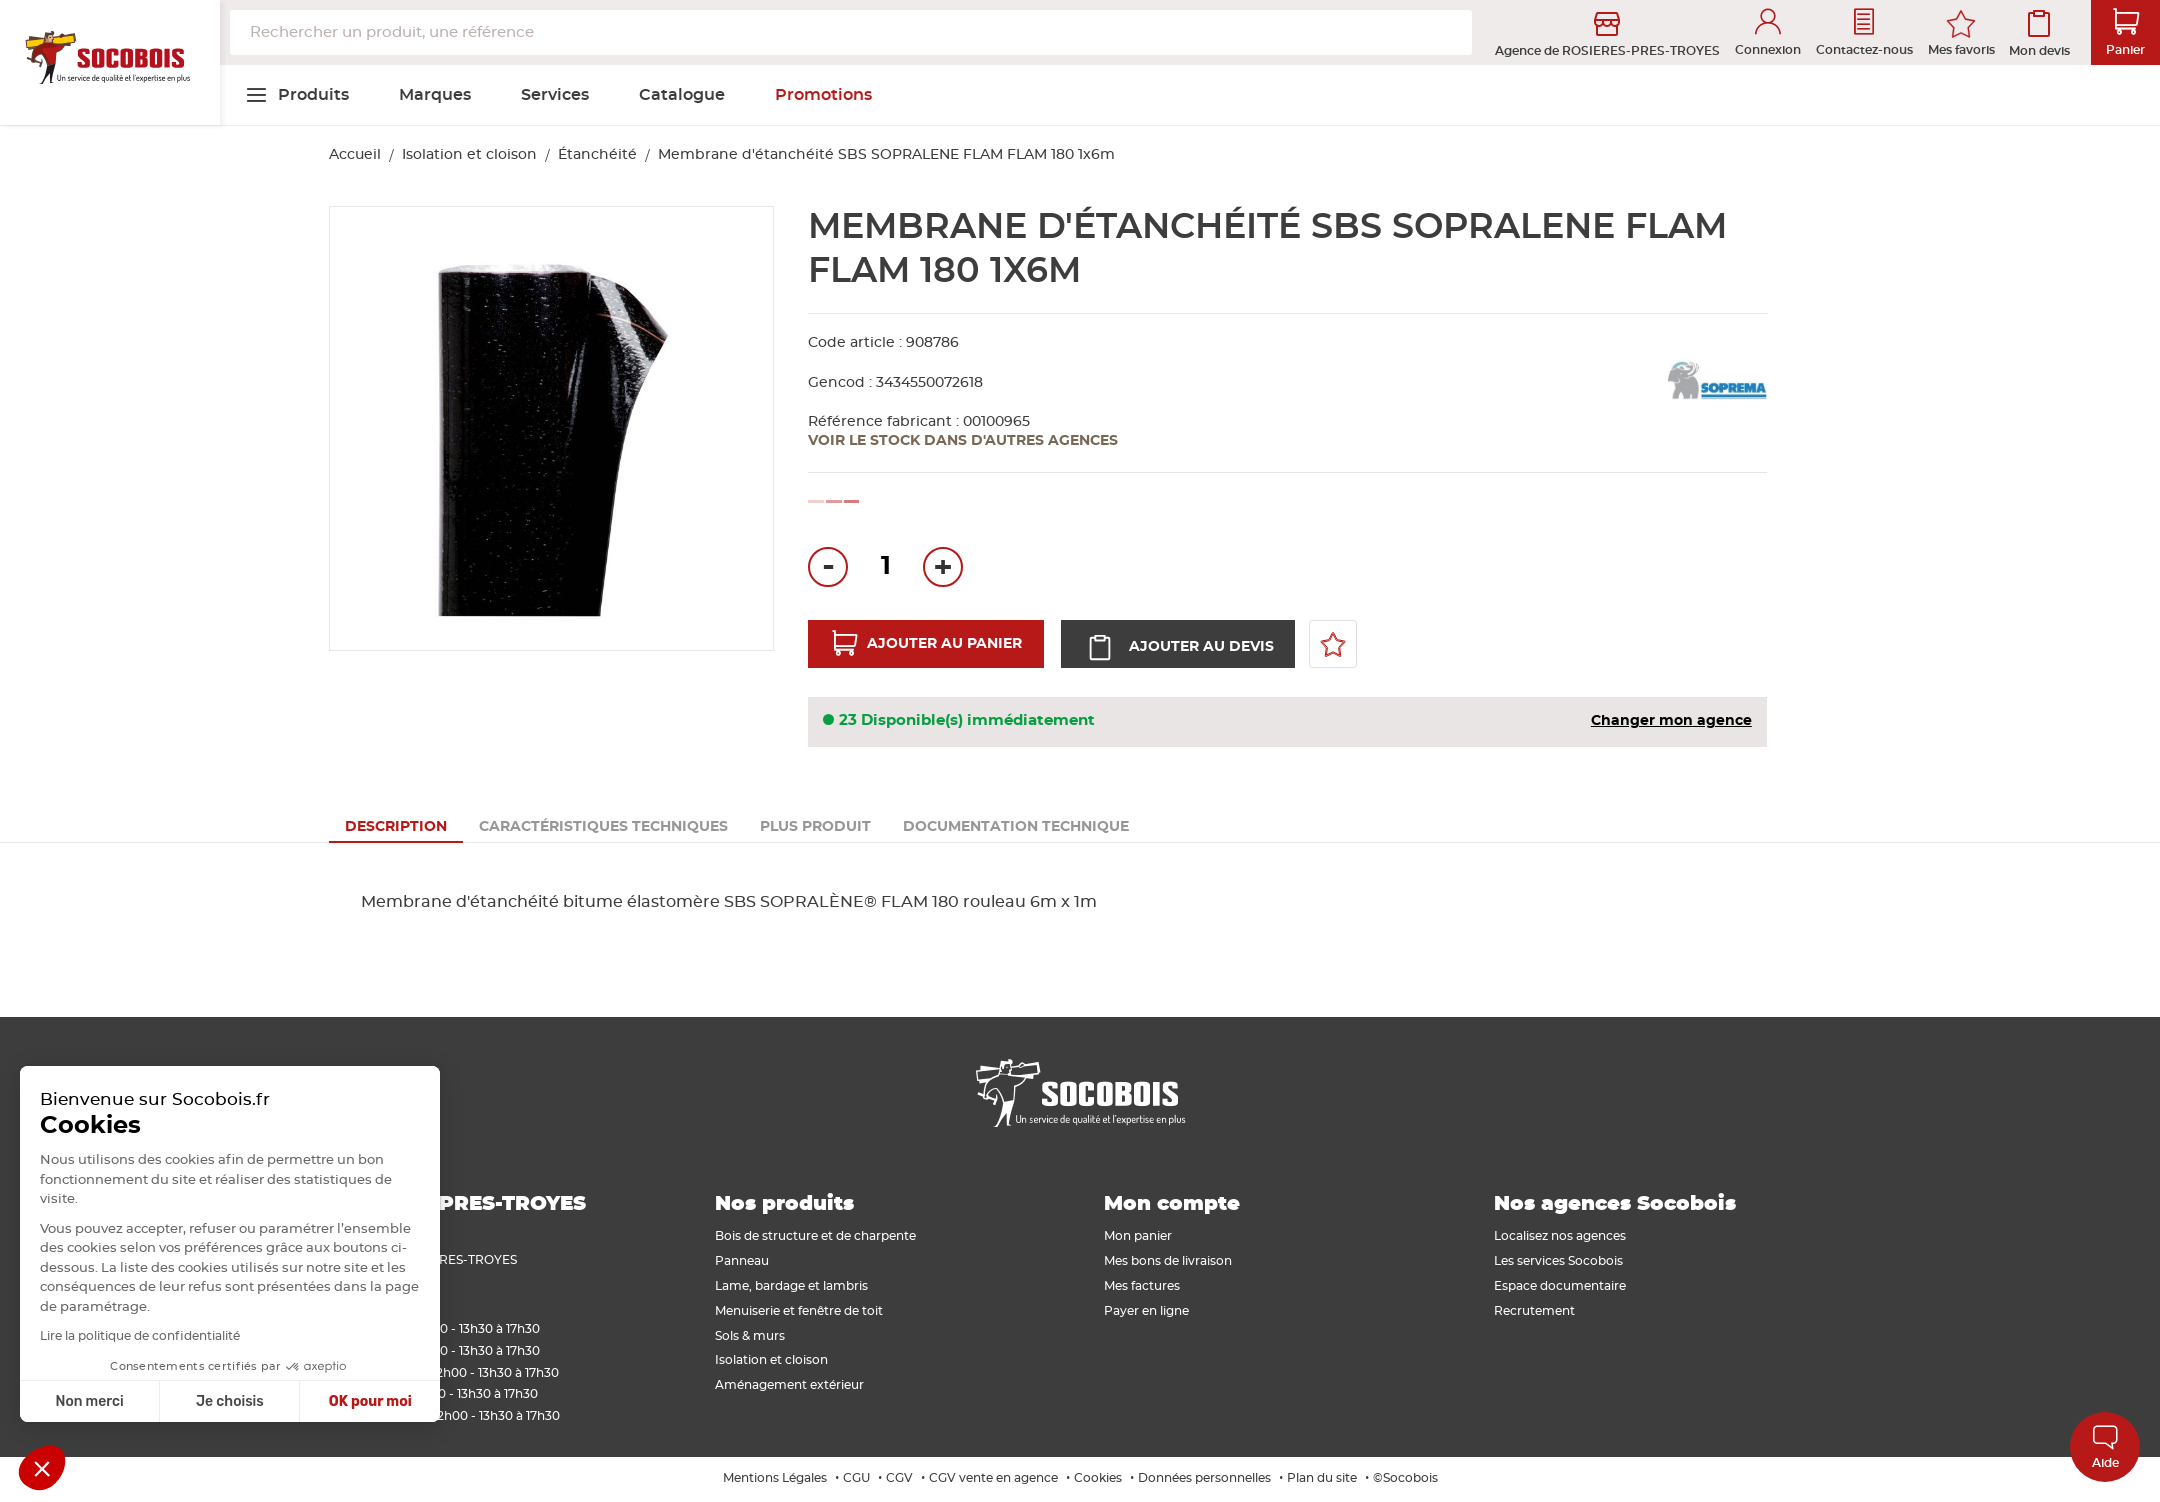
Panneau (742, 1261)
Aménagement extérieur (789, 1385)
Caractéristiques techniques (603, 827)
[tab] (396, 827)
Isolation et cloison (469, 155)
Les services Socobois (1558, 1261)
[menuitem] (297, 95)
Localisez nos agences (1560, 1236)
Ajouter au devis (1199, 647)
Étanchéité (597, 155)
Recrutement (1534, 1311)
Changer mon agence (1671, 721)
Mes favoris (1961, 50)
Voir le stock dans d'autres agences (963, 441)
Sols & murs (750, 1336)
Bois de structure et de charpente (815, 1236)
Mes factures (1142, 1286)
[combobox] (851, 32)
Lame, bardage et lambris (791, 1286)
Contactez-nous (1864, 32)
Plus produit (815, 827)
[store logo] (110, 63)
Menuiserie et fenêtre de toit (799, 1311)
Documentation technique (1016, 827)
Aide (2105, 1446)
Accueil (355, 155)
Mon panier (1138, 1236)
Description (396, 827)
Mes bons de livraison (1168, 1261)
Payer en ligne (1146, 1311)
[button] (42, 1468)
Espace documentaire (1560, 1286)
